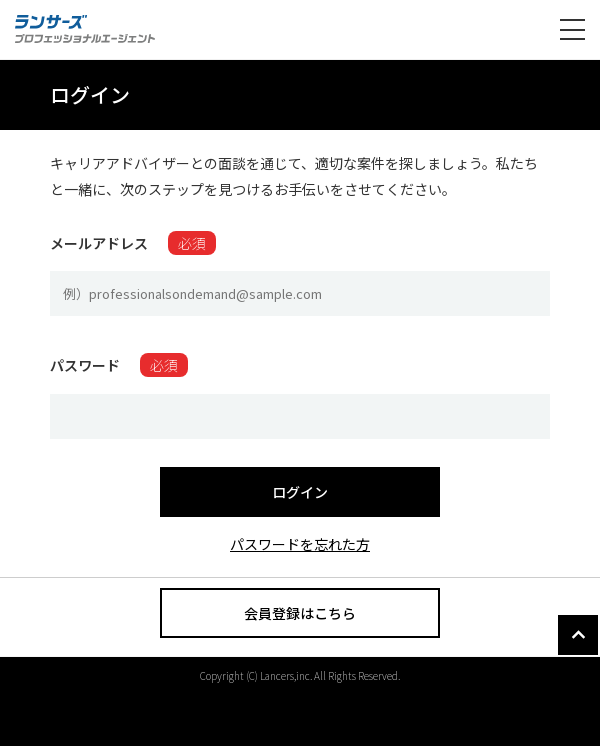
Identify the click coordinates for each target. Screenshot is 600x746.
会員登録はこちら (300, 613)
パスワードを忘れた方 (300, 544)
